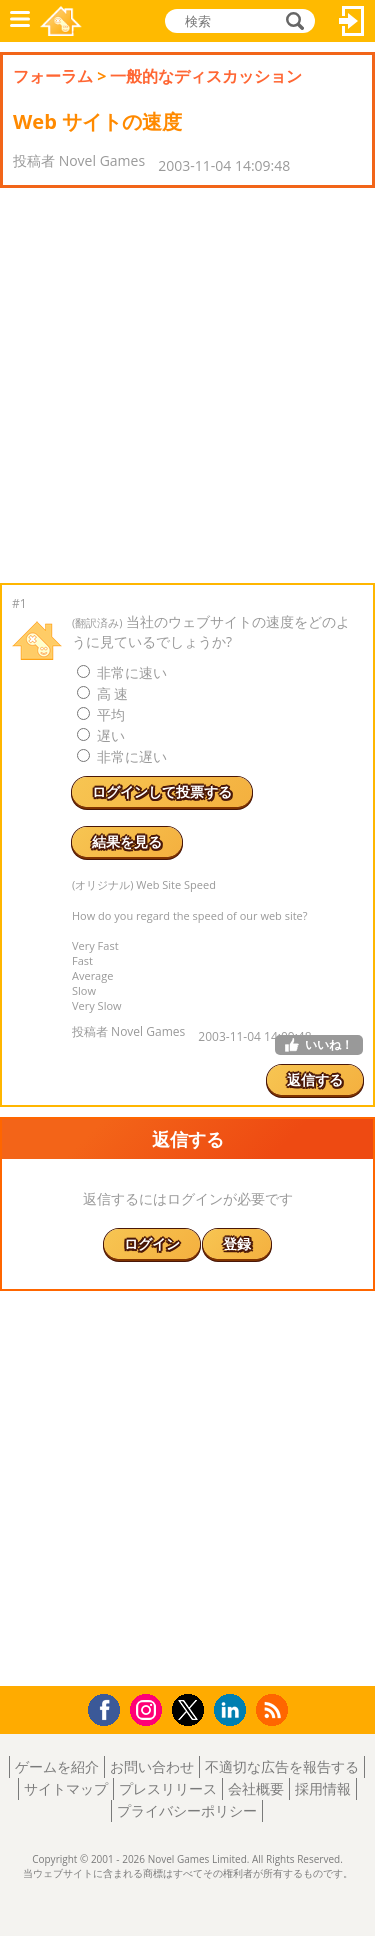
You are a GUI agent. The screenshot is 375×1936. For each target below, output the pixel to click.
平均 (101, 714)
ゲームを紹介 (57, 1766)
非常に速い (122, 672)
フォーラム (53, 76)
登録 (237, 1243)
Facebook (109, 1707)
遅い (101, 735)
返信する (315, 1079)
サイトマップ (66, 1788)
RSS (274, 1709)
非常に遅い (122, 756)
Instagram (149, 1708)
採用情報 (323, 1788)
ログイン (352, 21)
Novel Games (61, 21)
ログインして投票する (162, 791)
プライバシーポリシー (187, 1810)
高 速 (102, 693)
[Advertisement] (187, 385)
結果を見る (127, 841)
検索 (292, 21)
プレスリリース (168, 1788)
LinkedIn (233, 1710)
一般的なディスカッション (206, 76)
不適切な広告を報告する (282, 1766)
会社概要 (256, 1788)
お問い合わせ (152, 1766)
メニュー (20, 21)
